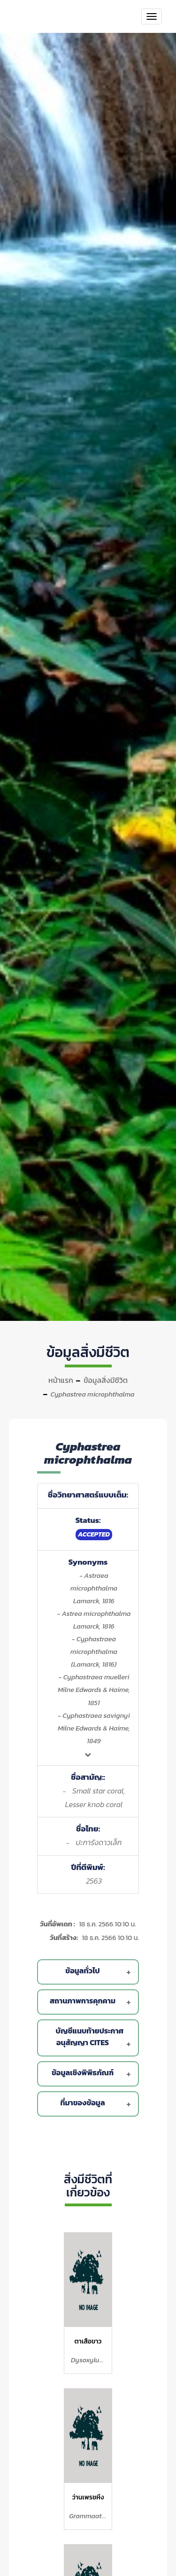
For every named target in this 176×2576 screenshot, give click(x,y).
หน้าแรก (60, 1380)
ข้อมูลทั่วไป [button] (100, 1972)
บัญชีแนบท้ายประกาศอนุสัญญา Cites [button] (96, 2038)
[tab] (90, 1972)
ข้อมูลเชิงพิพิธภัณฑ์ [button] (94, 2074)
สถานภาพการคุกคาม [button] (93, 2002)
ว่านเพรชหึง (88, 2497)
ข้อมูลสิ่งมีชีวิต (106, 1380)
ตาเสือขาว (88, 2341)
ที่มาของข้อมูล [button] (98, 2104)
